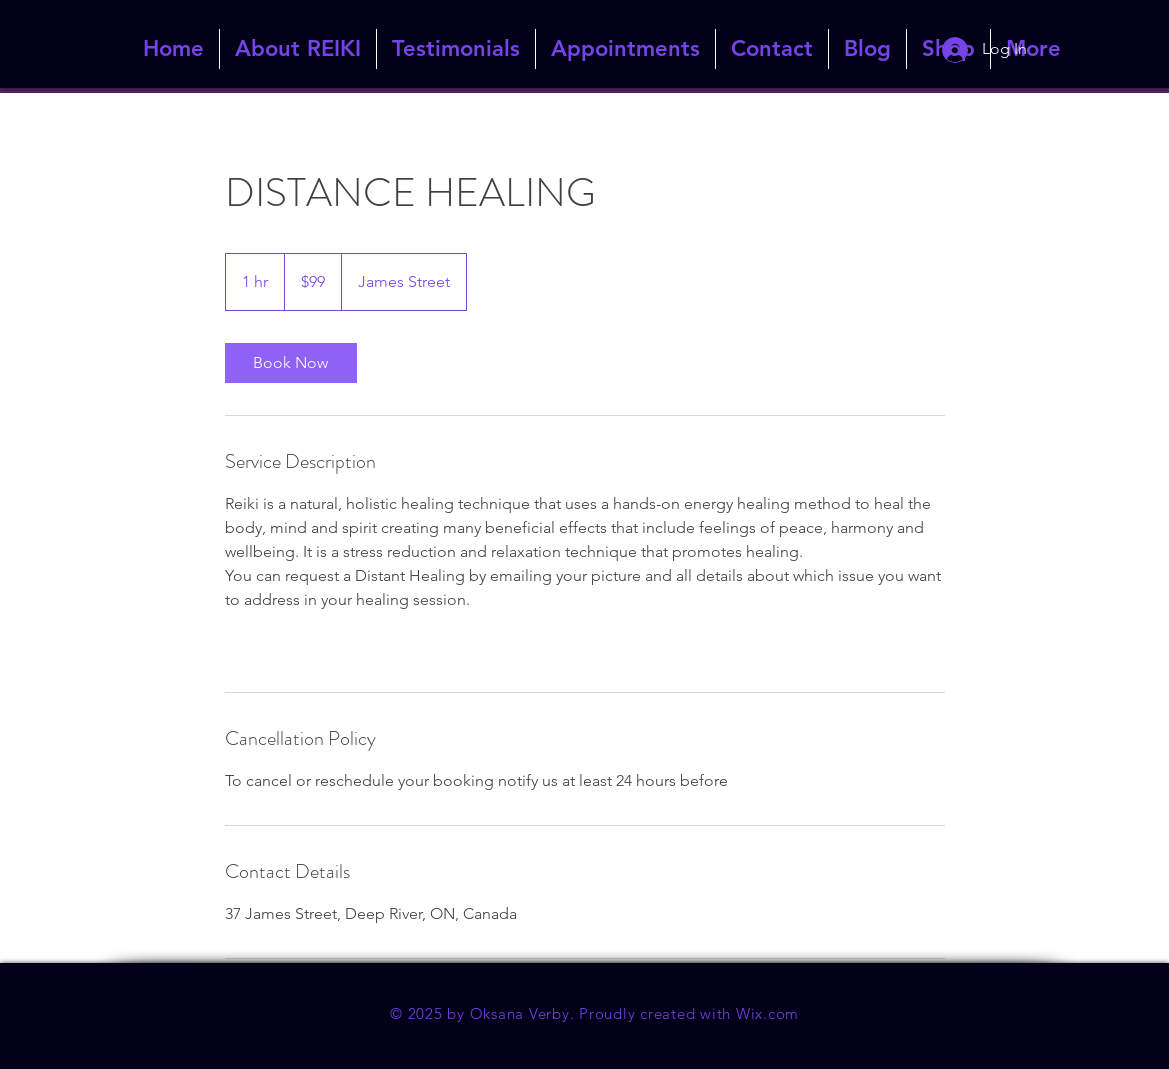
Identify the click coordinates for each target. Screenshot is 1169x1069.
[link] (291, 363)
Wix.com (767, 1013)
